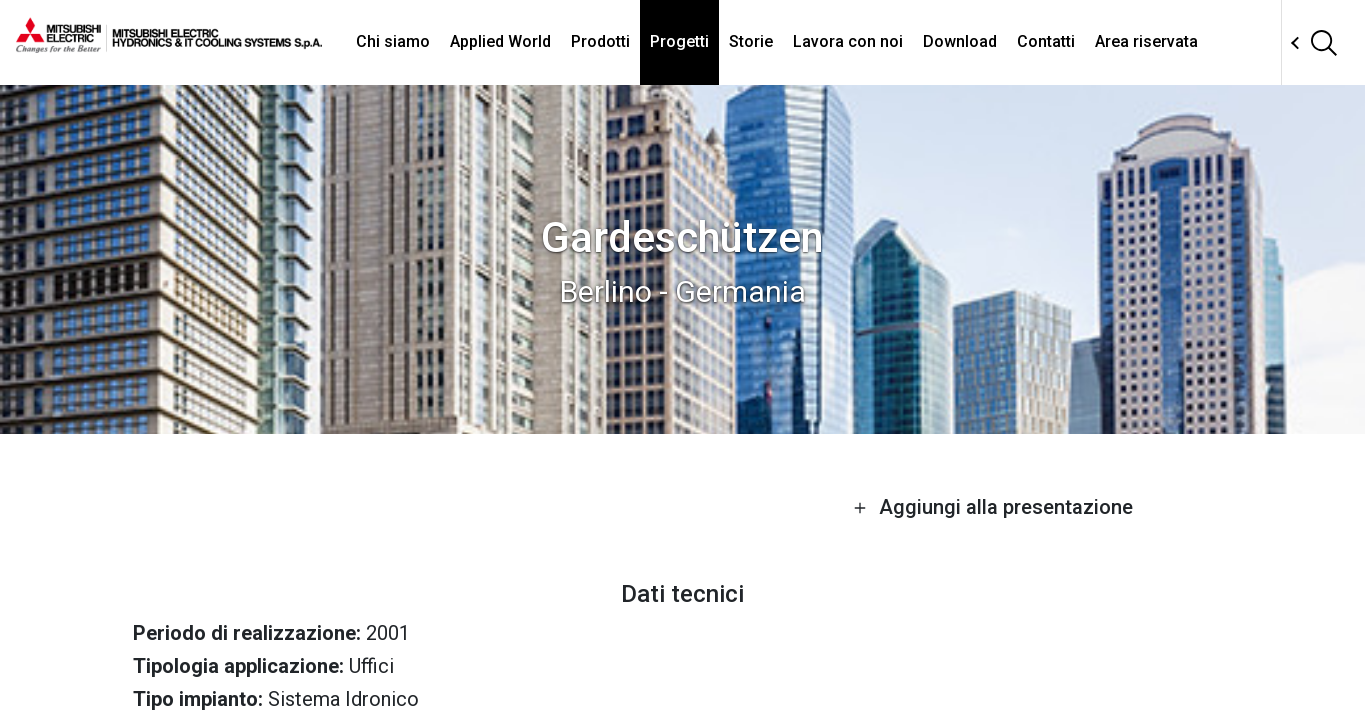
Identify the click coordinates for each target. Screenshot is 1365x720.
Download (960, 41)
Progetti (679, 41)
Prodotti (600, 41)
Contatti (1046, 41)
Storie (751, 41)
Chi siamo (393, 41)
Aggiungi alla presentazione (993, 507)
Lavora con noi (848, 41)
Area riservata (1146, 41)
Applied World (500, 41)
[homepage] (169, 45)
